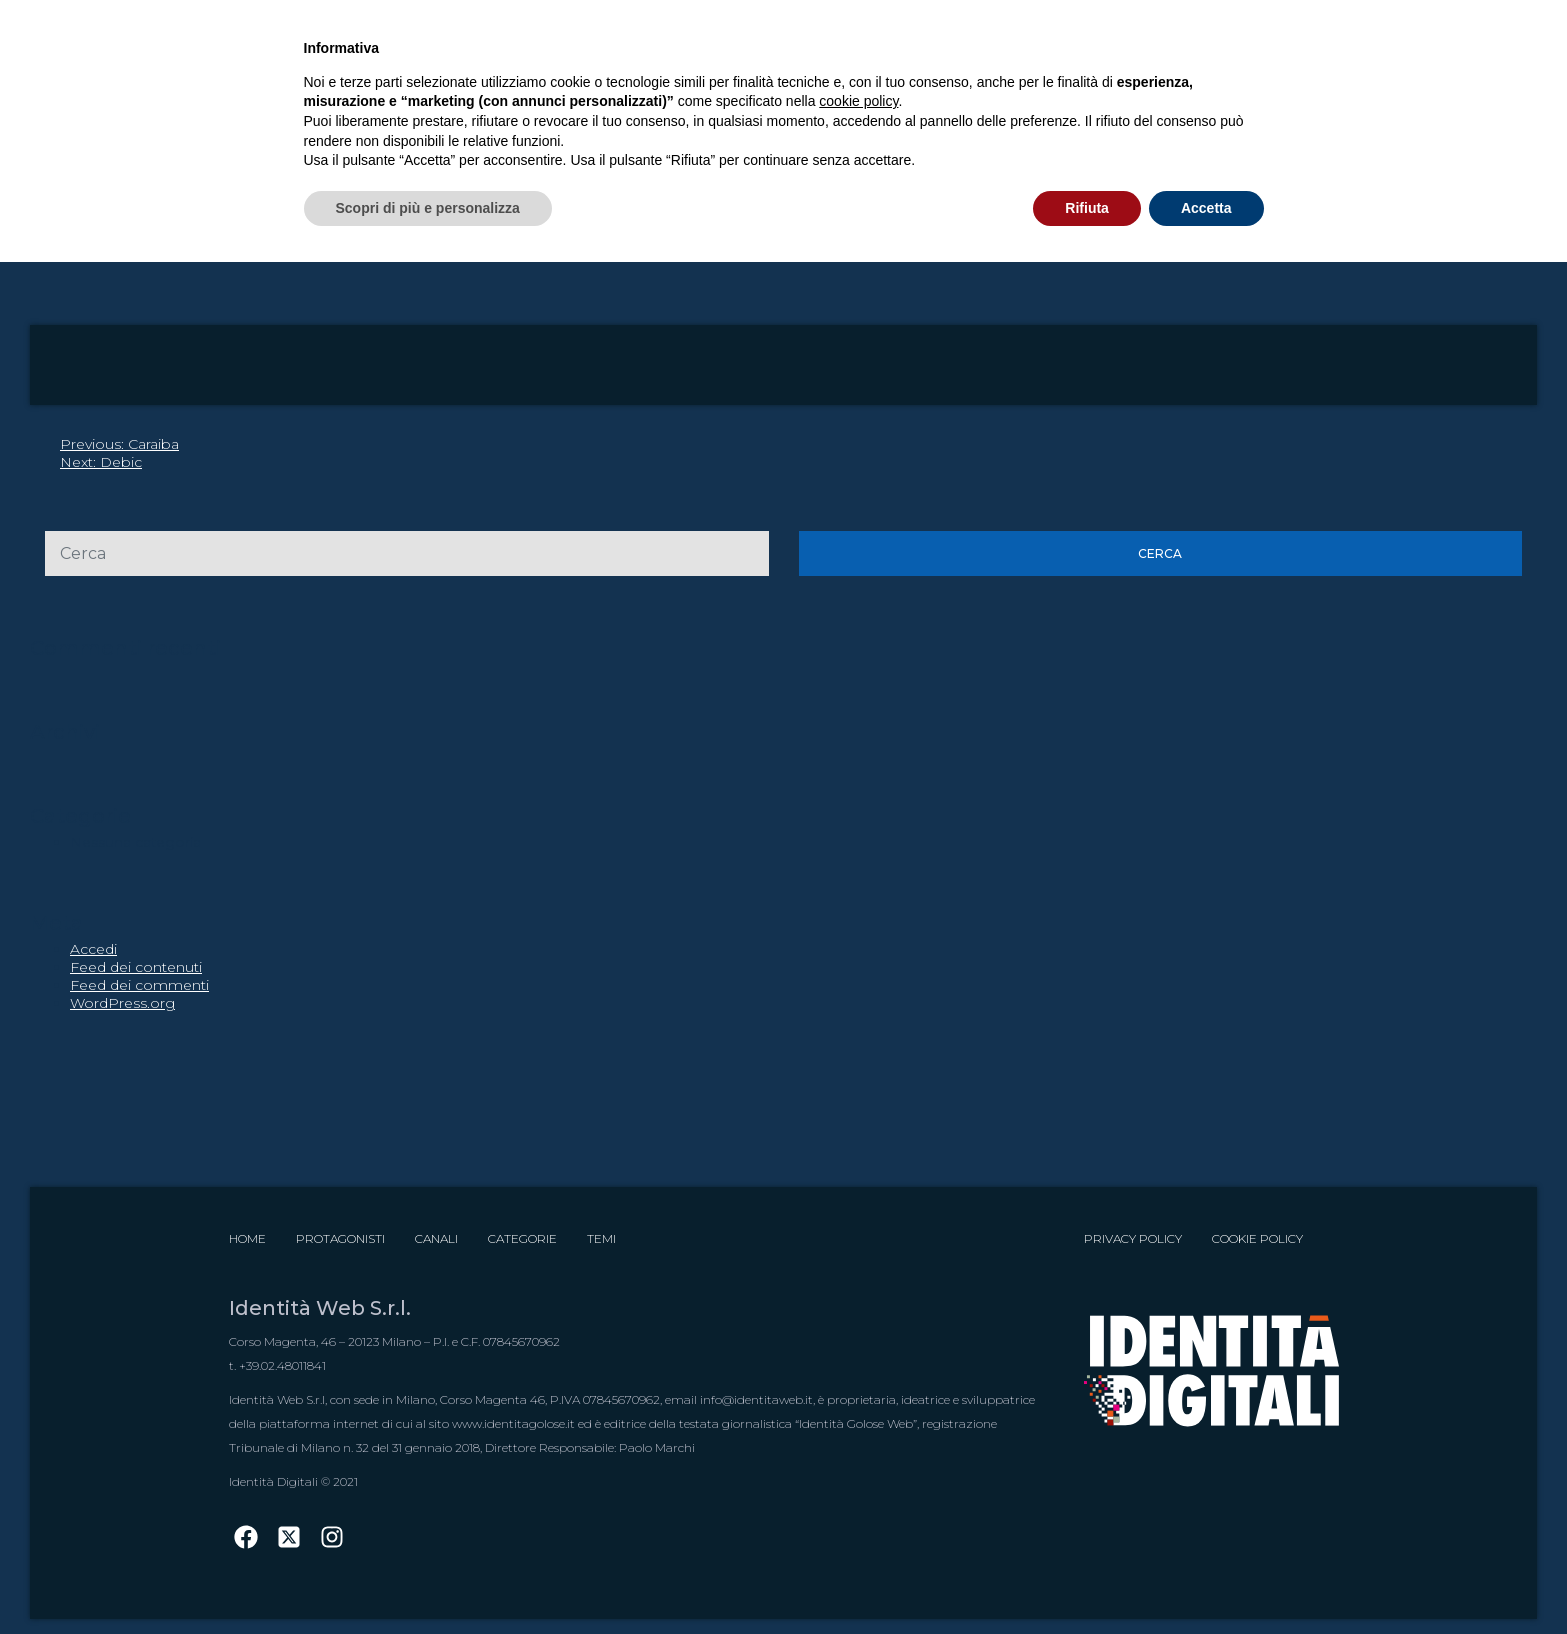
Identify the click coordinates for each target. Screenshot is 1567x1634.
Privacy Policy (1133, 1238)
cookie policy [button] (858, 101)
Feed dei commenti (139, 985)
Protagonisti (340, 1238)
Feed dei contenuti (136, 967)
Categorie (522, 1238)
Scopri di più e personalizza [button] (428, 208)
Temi (601, 1238)
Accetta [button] (1206, 208)
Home (247, 1238)
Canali (436, 1238)
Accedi (93, 949)
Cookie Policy (1257, 1238)
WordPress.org (122, 1003)
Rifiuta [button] (1087, 208)
